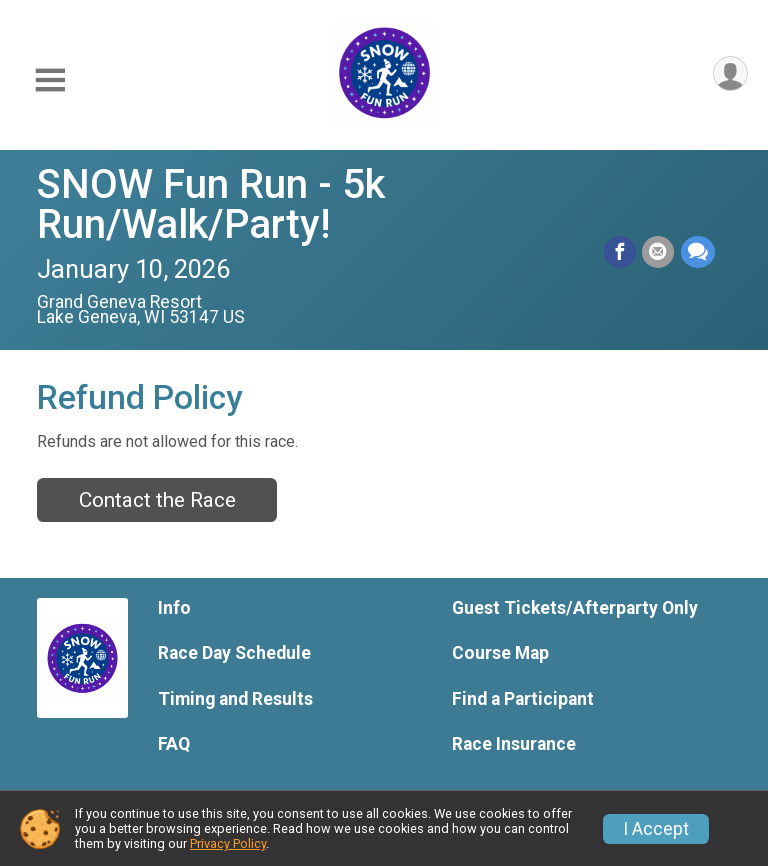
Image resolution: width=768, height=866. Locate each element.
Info (174, 608)
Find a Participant (523, 699)
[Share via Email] (659, 253)
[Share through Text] (698, 253)
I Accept (656, 829)
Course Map (500, 653)
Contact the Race (157, 500)
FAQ (174, 744)
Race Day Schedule (234, 653)
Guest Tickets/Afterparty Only (575, 608)
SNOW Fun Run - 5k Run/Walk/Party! (211, 204)
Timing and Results (235, 699)
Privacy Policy (228, 843)
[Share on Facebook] (621, 253)
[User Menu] (729, 74)
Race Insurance (514, 744)
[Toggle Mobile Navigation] (50, 80)
